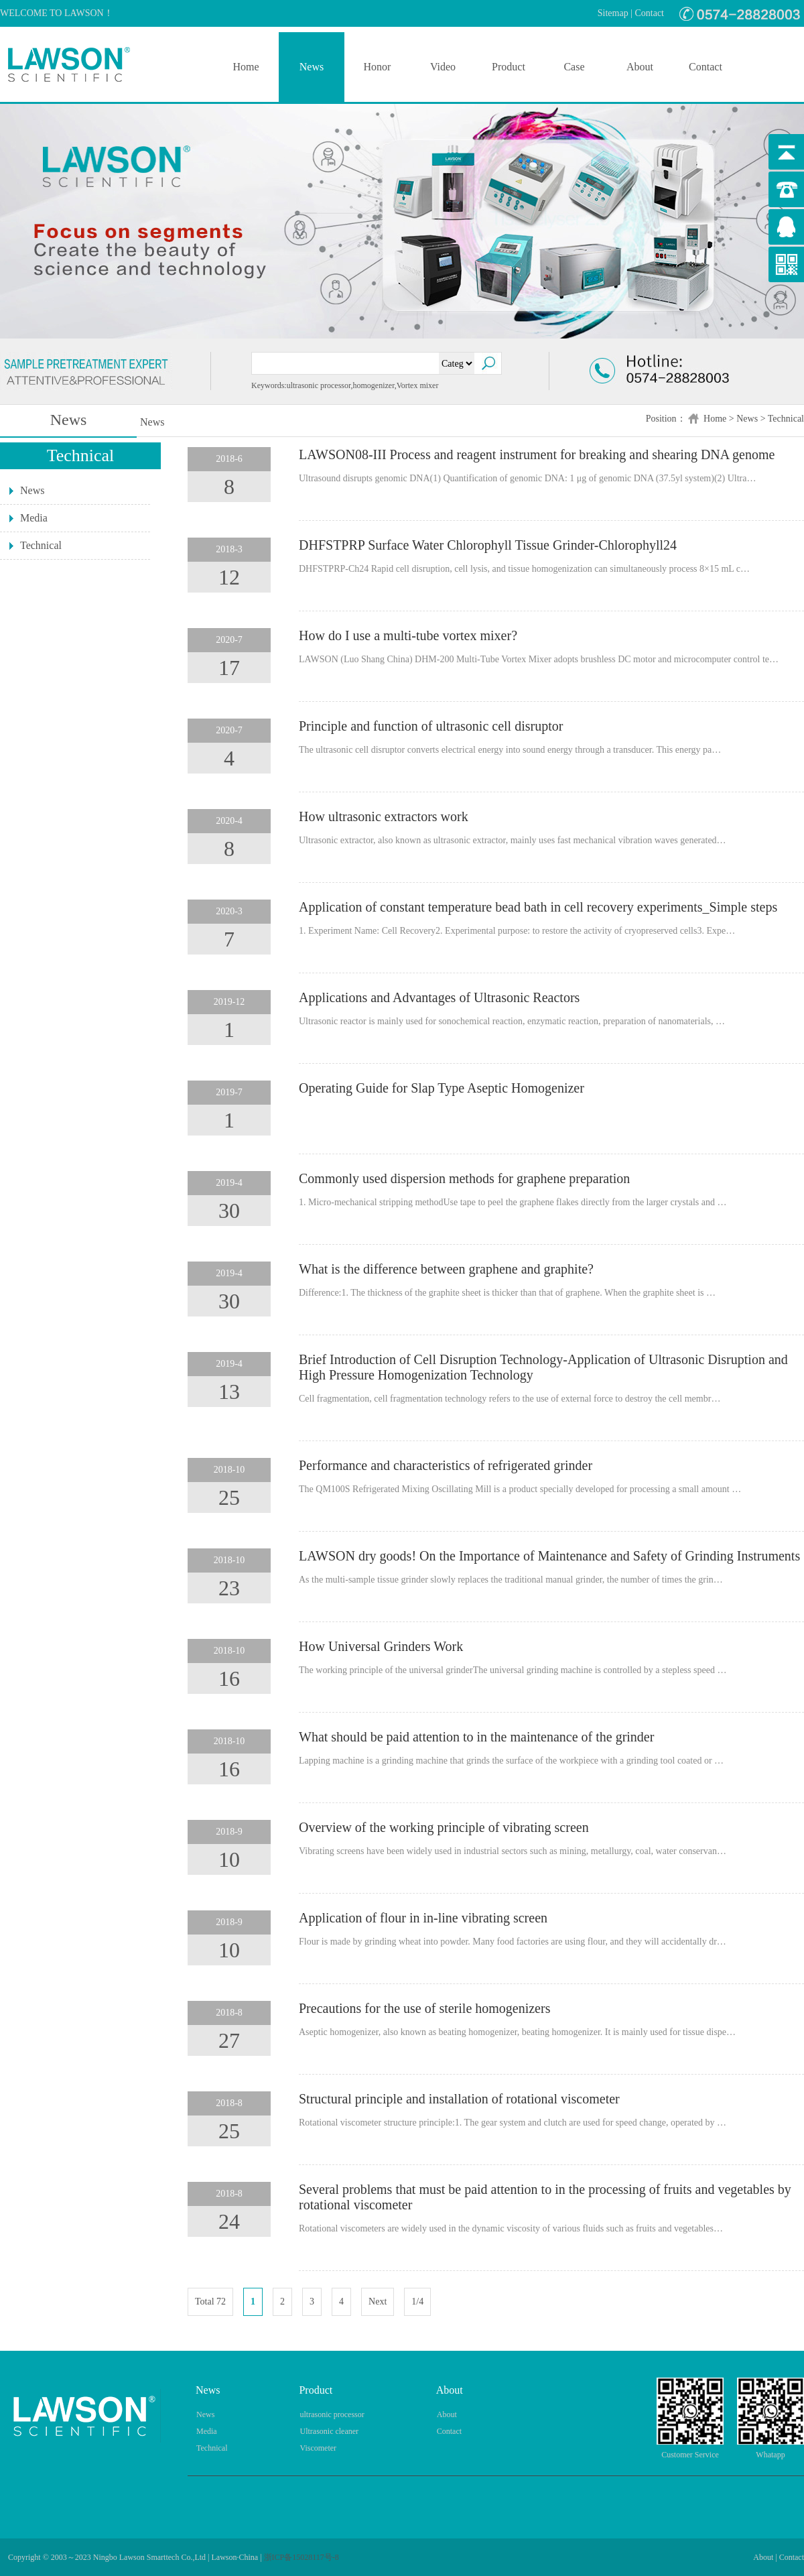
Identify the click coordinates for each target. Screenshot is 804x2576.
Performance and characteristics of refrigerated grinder (445, 1465)
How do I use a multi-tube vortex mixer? (408, 635)
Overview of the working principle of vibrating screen (444, 1827)
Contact (649, 13)
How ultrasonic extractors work (383, 816)
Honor (377, 66)
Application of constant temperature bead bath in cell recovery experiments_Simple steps (538, 907)
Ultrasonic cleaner (328, 2431)
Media (34, 518)
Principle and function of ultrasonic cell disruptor (431, 726)
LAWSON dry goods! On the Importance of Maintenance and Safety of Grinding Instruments (549, 1555)
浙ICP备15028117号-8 (301, 2557)
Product (508, 66)
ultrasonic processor (331, 2414)
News (311, 66)
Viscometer (317, 2448)
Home (245, 66)
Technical (786, 419)
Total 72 (210, 2301)
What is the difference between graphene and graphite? (446, 1269)
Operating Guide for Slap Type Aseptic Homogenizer (441, 1088)
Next (377, 2301)
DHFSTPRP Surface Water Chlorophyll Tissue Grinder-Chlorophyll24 (488, 545)
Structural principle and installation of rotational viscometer (459, 2098)
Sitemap (613, 13)
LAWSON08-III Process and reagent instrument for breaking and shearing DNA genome (537, 454)
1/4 (417, 2301)
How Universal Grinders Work (381, 1646)
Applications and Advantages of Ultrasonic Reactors (439, 997)
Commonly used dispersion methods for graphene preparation (464, 1178)
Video (443, 66)
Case (573, 66)
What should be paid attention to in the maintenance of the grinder (476, 1736)
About (639, 66)
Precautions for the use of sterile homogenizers (424, 2008)
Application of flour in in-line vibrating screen (423, 1917)
